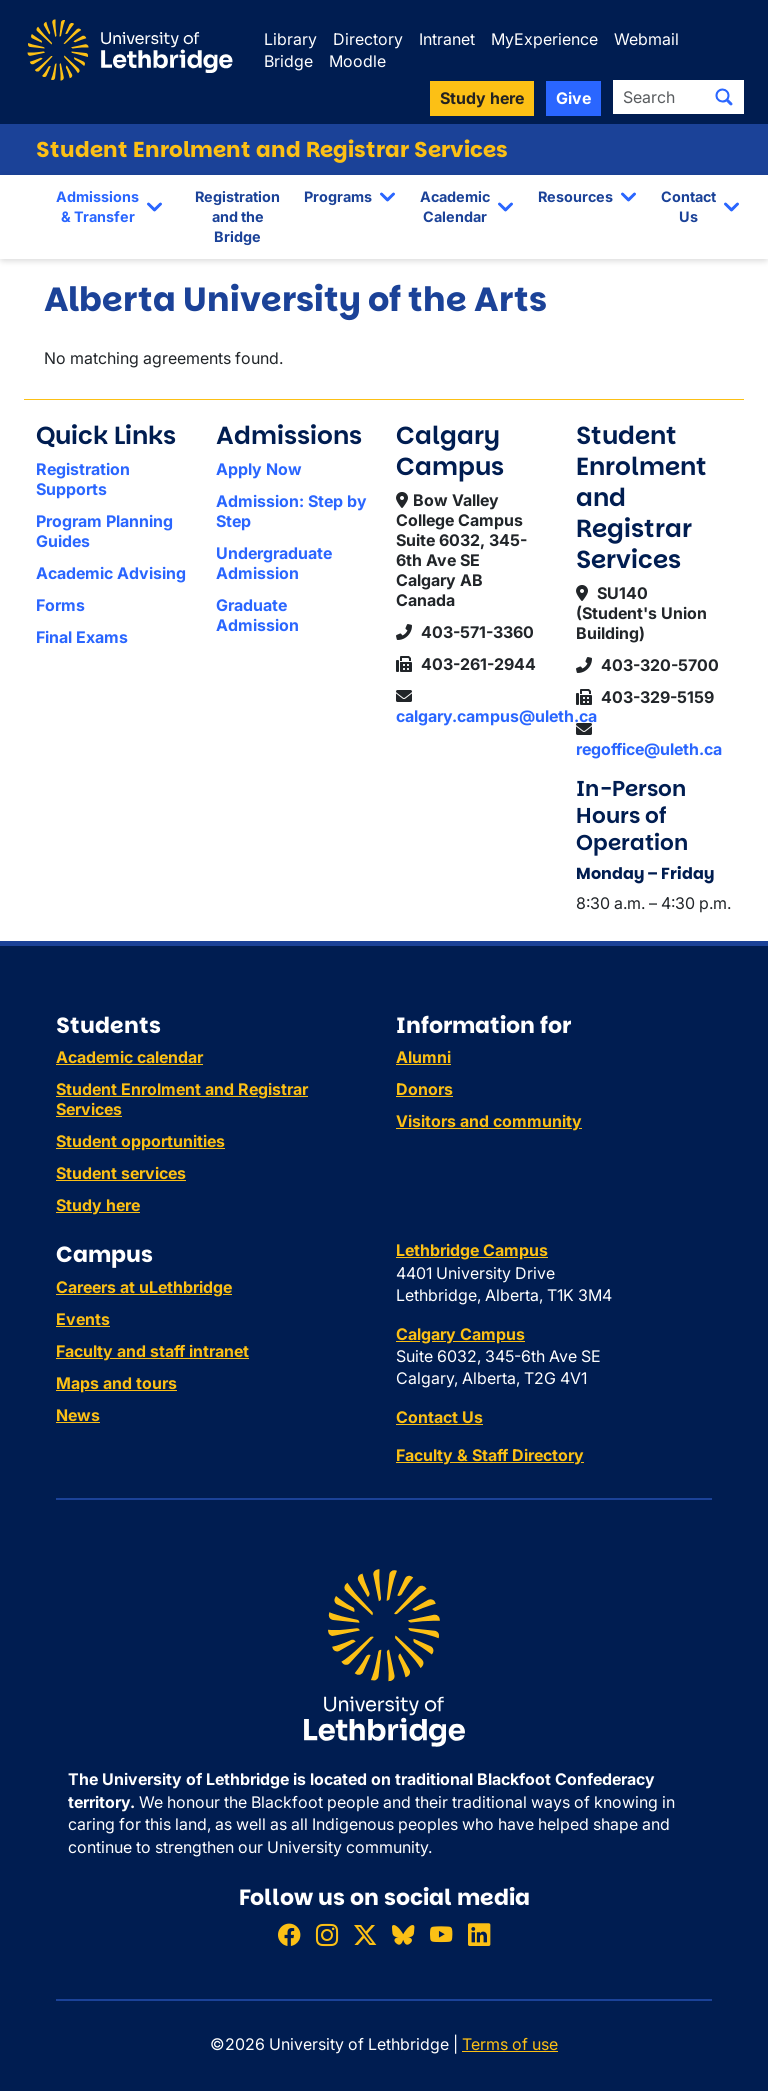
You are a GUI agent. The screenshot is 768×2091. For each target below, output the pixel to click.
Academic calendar (129, 1057)
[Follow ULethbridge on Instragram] (327, 1935)
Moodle (357, 61)
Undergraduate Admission (274, 563)
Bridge (288, 61)
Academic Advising (111, 573)
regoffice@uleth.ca (649, 749)
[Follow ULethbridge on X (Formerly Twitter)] (365, 1935)
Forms (60, 605)
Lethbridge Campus (472, 1250)
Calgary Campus (460, 1334)
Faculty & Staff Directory (490, 1455)
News (78, 1415)
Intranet (447, 39)
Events (83, 1319)
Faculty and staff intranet (152, 1351)
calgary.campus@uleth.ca (496, 716)
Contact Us (688, 206)
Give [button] (573, 98)
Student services (121, 1173)
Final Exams (82, 637)
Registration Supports (83, 479)
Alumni (423, 1057)
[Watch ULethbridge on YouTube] (441, 1935)
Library (290, 39)
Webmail (646, 39)
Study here (98, 1205)
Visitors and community (489, 1121)
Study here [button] (482, 98)
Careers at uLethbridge (144, 1287)
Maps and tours (116, 1383)
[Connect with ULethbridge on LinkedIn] (479, 1935)
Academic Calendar (455, 206)
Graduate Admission (257, 615)
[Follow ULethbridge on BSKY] (403, 1935)
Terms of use (510, 2044)
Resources (575, 196)
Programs (338, 196)
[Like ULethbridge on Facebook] (289, 1935)
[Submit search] (724, 97)
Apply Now (259, 469)
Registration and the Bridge (237, 216)
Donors (424, 1089)
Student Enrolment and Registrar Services (272, 149)
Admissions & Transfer (97, 206)
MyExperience (544, 39)
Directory (368, 39)
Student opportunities (140, 1141)
